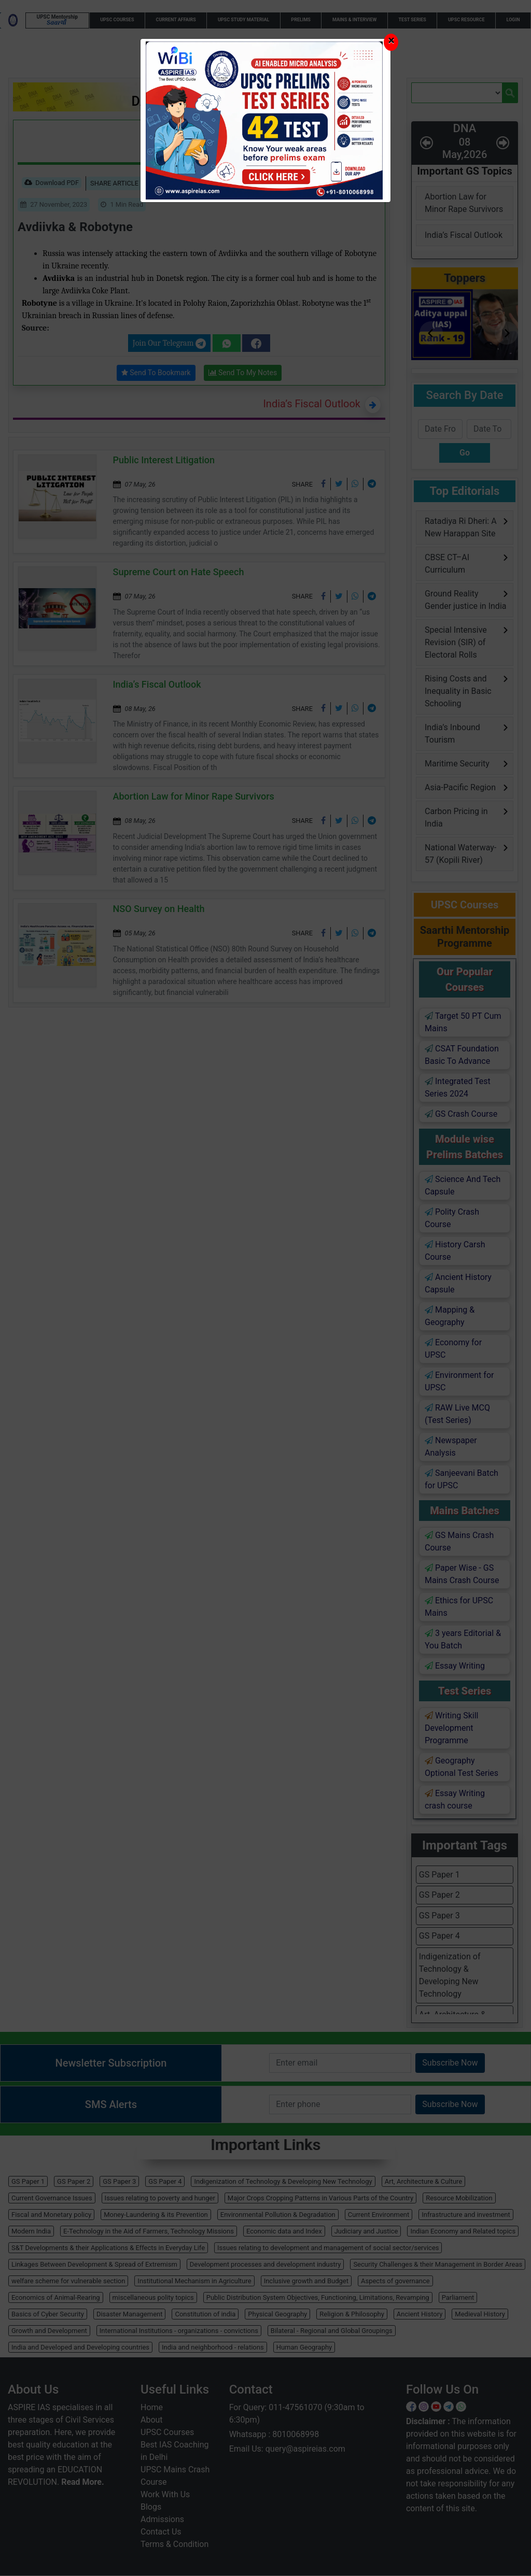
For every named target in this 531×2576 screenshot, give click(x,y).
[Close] (391, 42)
